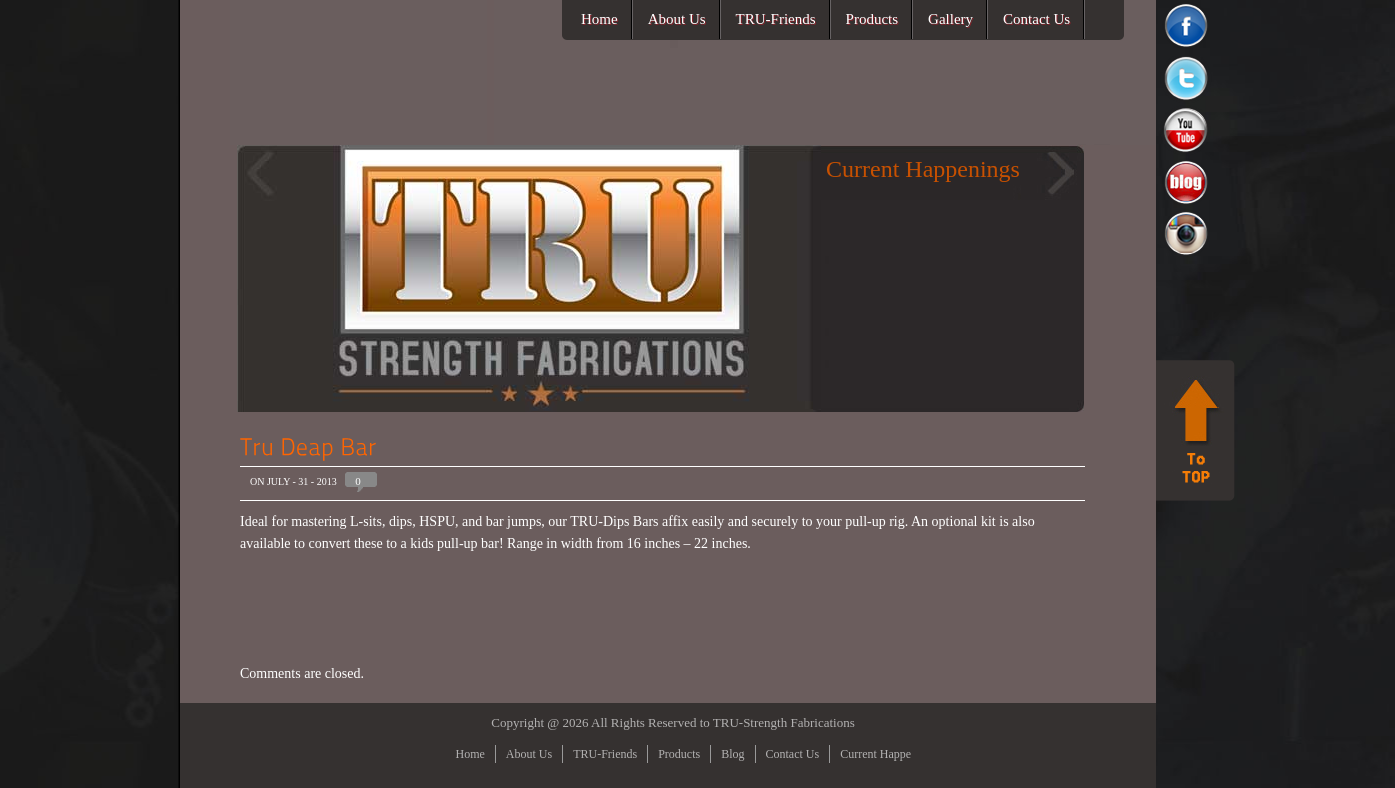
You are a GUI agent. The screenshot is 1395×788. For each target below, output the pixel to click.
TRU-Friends (776, 19)
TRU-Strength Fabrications (784, 722)
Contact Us (1036, 19)
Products (872, 19)
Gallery (950, 19)
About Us (677, 19)
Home (599, 19)
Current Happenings (888, 754)
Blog (732, 754)
